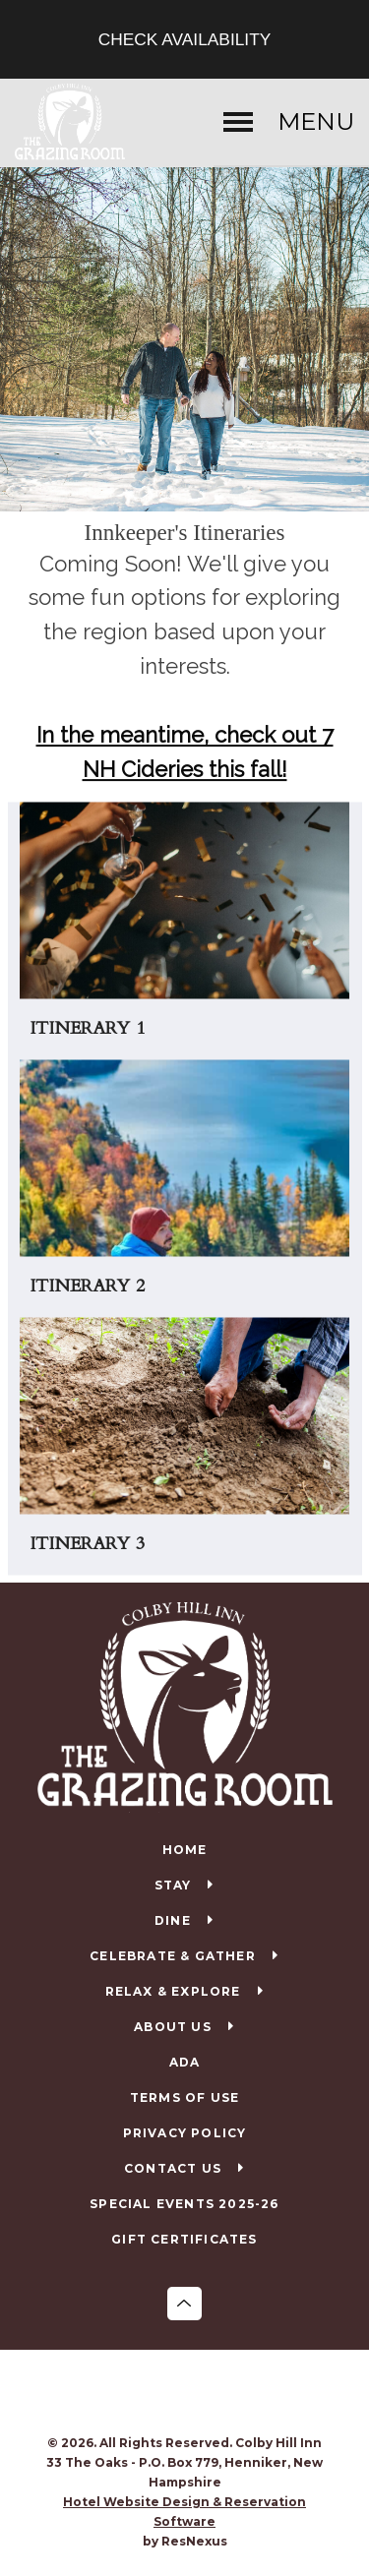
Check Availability (185, 39)
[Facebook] (164, 2394)
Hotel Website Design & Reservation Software (184, 2511)
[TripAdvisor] (204, 2394)
